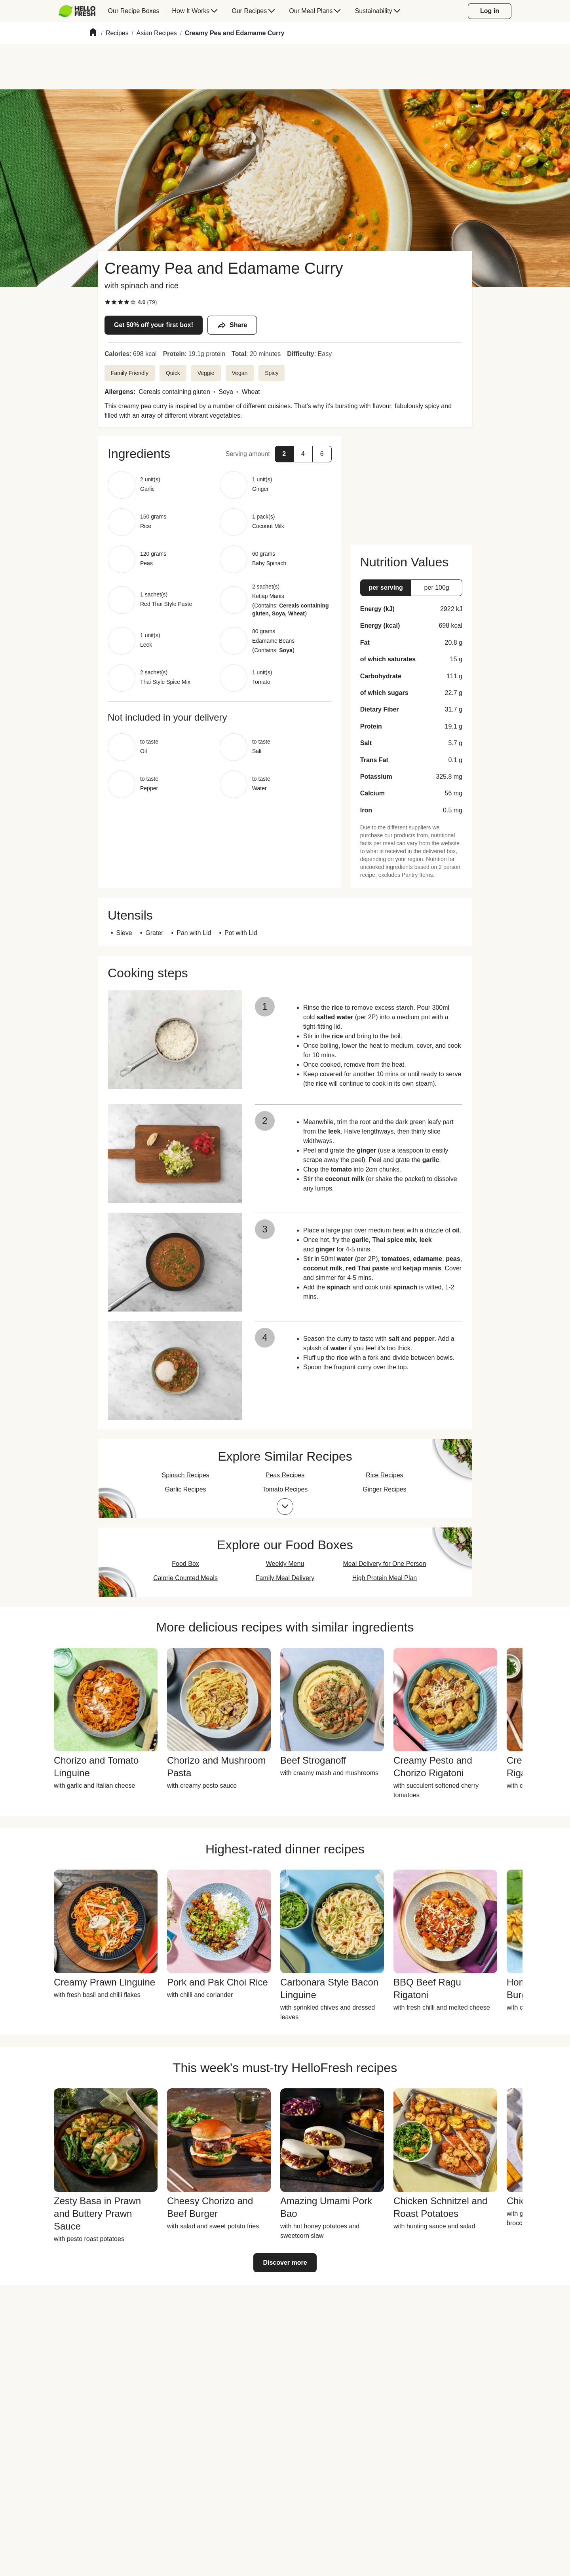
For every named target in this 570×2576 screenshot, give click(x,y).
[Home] (93, 33)
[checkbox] (107, 302)
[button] (220, 454)
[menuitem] (80, 11)
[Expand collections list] (285, 1506)
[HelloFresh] (77, 11)
